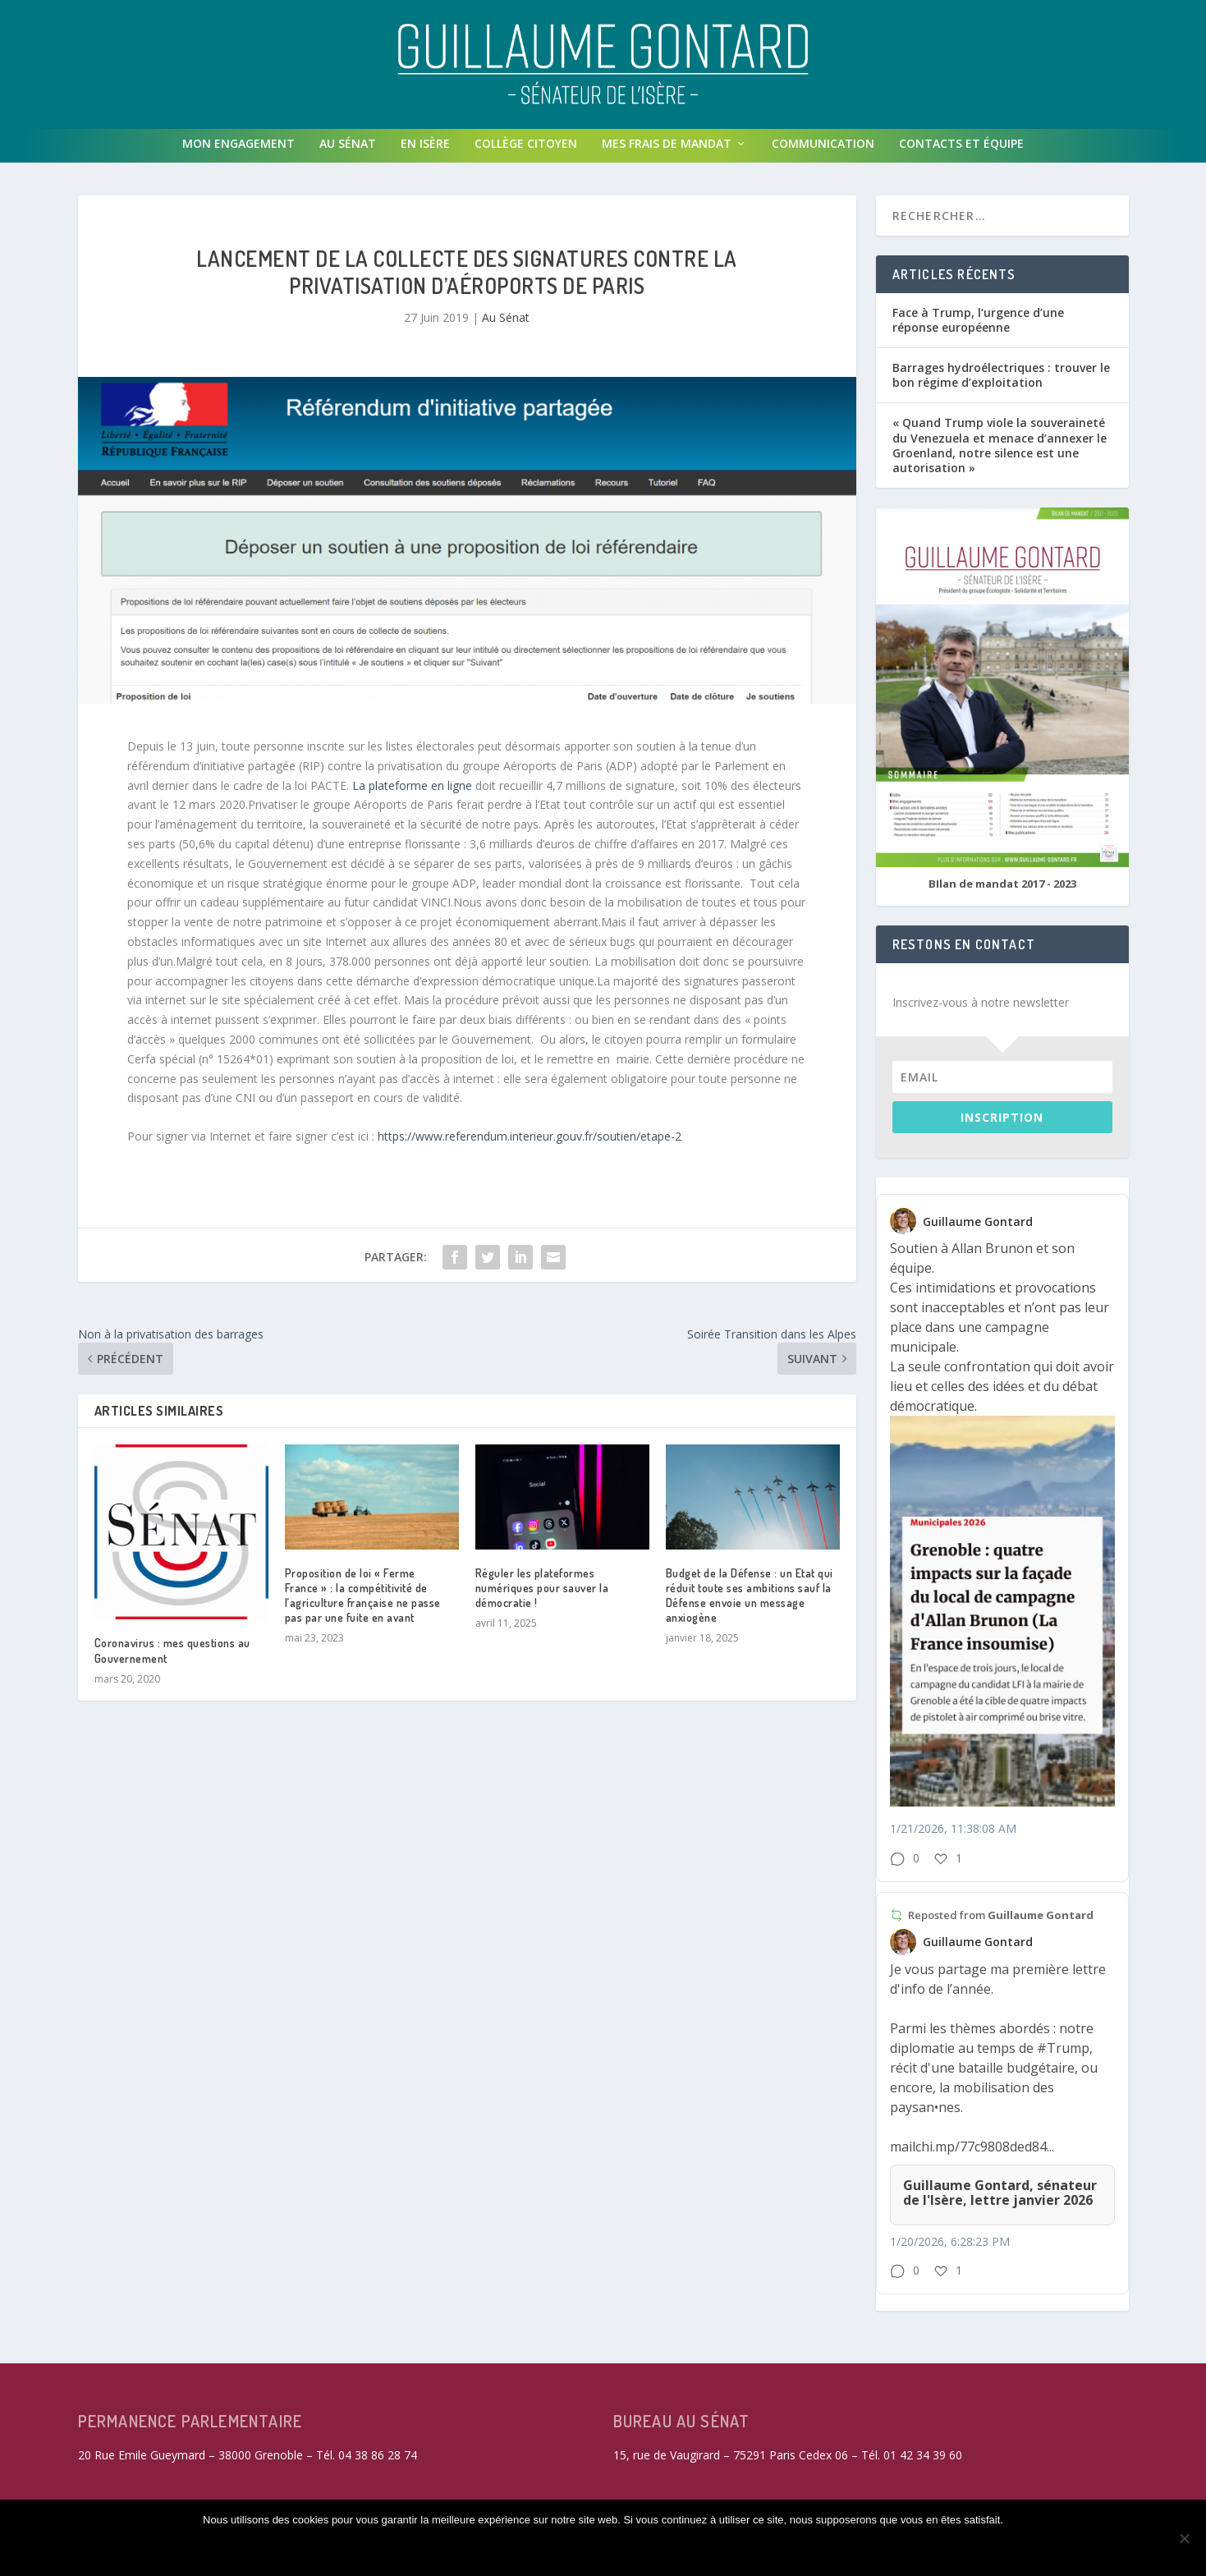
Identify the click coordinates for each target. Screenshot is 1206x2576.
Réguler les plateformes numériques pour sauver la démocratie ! (542, 1594)
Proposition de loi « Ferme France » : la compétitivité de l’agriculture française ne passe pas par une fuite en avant (363, 1602)
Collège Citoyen (526, 150)
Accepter (371, 2549)
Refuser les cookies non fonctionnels (549, 2549)
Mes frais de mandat (666, 150)
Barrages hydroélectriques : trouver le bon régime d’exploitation (1001, 381)
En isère (425, 150)
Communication (823, 150)
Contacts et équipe (961, 150)
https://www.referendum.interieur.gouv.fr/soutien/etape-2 (529, 1142)
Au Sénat (347, 150)
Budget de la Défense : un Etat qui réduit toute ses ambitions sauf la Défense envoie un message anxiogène (749, 1602)
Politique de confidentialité (785, 2549)
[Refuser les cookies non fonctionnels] (1184, 2539)
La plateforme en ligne (412, 792)
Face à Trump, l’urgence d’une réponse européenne (978, 326)
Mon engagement (238, 150)
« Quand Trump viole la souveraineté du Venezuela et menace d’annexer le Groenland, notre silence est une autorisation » (999, 452)
